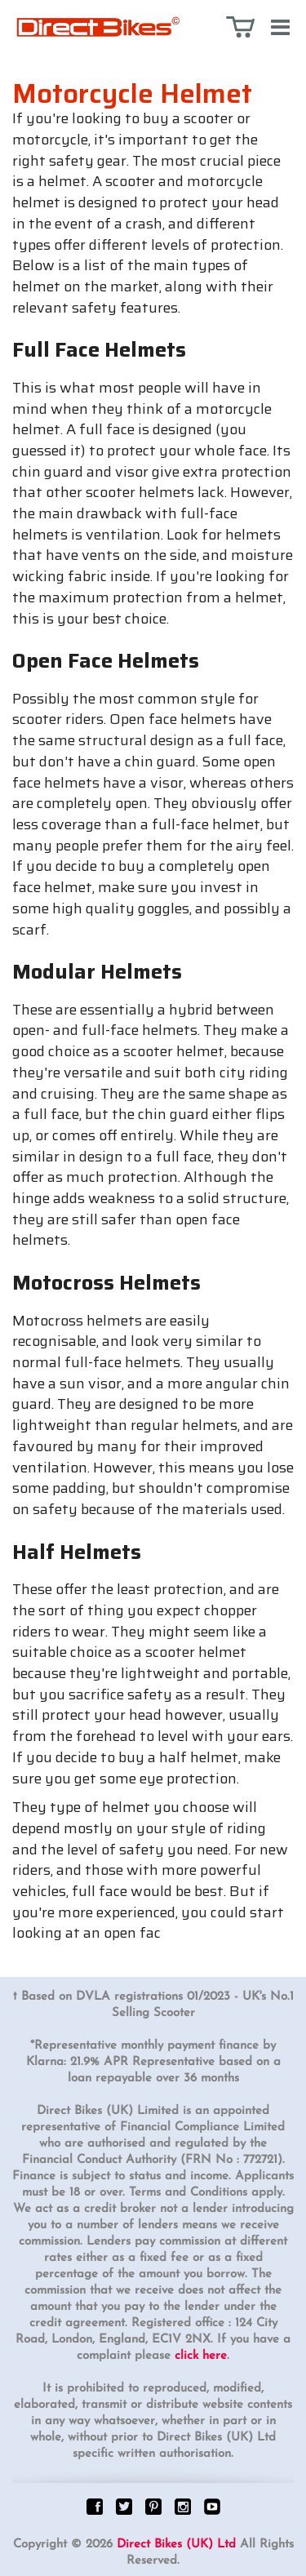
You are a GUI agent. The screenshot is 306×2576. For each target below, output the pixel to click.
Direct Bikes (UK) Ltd (176, 2544)
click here (201, 2356)
